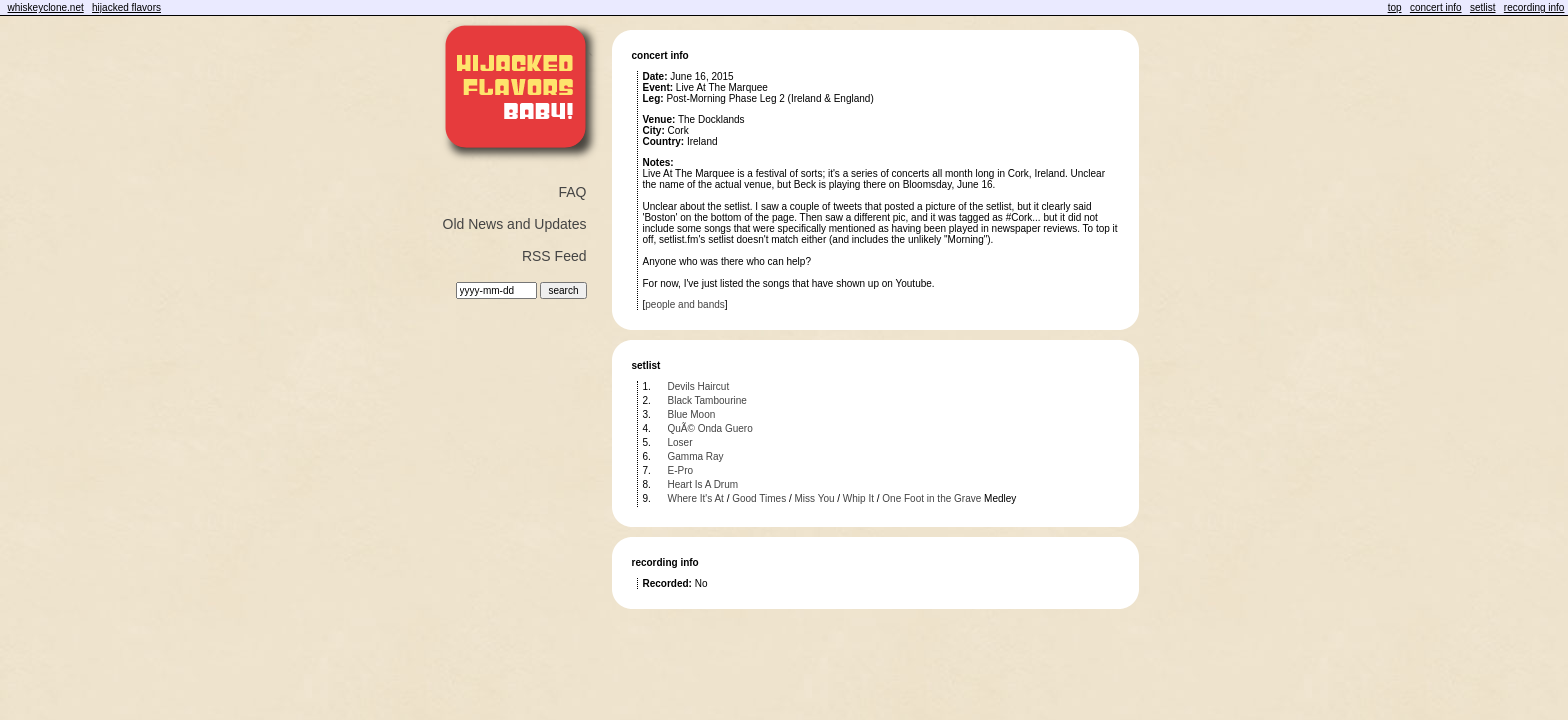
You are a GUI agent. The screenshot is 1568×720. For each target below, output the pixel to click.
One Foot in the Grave (931, 498)
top (1395, 7)
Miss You (814, 498)
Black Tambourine (707, 400)
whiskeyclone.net (46, 7)
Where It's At (696, 498)
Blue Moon (692, 414)
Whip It (858, 498)
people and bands (685, 304)
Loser (680, 442)
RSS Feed (554, 256)
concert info (1436, 7)
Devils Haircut (699, 386)
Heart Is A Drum (703, 484)
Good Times (759, 498)
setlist (1483, 7)
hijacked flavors (126, 7)
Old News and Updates (515, 224)
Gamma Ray (696, 456)
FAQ (572, 192)
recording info (1534, 7)
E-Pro (681, 470)
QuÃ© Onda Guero (710, 428)
